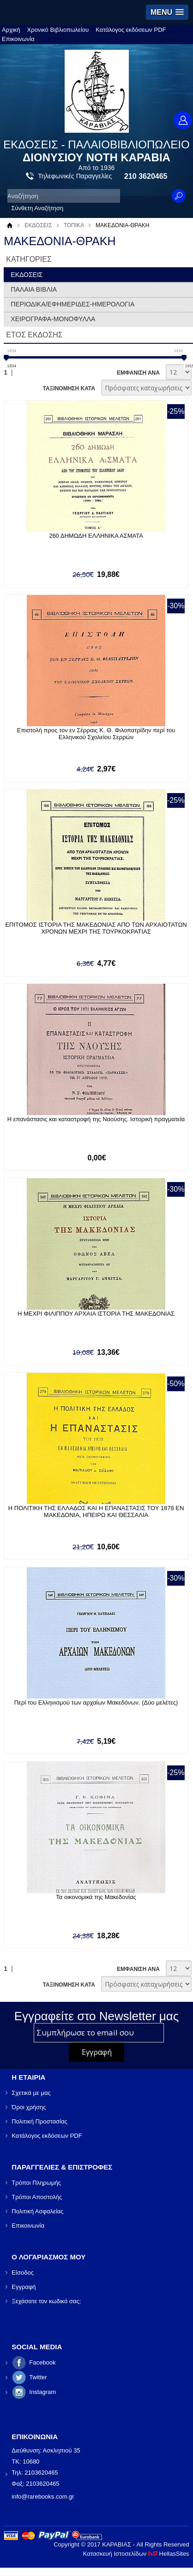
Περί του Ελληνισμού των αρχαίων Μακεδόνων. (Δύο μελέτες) (96, 1702)
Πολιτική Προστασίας (39, 2121)
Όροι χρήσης (29, 2107)
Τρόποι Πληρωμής (36, 2182)
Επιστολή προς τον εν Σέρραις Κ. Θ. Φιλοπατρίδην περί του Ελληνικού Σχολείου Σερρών (96, 734)
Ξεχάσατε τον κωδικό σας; (46, 2301)
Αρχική (11, 29)
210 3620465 (145, 176)
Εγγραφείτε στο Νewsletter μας (96, 2016)
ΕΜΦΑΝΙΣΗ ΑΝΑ (138, 373)
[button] (167, 12)
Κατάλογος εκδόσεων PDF (131, 29)
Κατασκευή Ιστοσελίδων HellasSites (136, 2553)
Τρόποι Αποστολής (37, 2197)
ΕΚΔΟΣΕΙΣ (38, 225)
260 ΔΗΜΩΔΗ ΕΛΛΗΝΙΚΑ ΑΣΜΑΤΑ (96, 535)
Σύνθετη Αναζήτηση (37, 208)
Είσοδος (23, 2272)
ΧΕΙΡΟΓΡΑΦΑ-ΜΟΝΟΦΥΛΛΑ (53, 319)
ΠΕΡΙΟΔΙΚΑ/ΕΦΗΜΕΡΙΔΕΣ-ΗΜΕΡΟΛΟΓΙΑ (72, 304)
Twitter (38, 2377)
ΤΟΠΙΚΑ (74, 225)
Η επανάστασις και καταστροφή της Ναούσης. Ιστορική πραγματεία (96, 1119)
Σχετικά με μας (31, 2092)
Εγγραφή (24, 2286)
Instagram (42, 2391)
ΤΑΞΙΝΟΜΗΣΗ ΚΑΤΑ (68, 388)
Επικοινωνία (18, 38)
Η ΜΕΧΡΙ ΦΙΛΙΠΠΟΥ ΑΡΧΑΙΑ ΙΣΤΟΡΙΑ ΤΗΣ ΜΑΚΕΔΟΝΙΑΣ (96, 1313)
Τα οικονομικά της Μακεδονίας (96, 1897)
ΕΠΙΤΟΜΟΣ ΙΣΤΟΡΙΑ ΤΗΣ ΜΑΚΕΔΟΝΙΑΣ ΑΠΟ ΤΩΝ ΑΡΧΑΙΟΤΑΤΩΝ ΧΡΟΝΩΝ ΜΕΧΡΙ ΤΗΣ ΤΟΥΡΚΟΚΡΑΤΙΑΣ (96, 928)
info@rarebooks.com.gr (43, 2496)
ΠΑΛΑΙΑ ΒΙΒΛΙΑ (34, 289)
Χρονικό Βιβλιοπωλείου (58, 29)
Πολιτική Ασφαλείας (37, 2211)
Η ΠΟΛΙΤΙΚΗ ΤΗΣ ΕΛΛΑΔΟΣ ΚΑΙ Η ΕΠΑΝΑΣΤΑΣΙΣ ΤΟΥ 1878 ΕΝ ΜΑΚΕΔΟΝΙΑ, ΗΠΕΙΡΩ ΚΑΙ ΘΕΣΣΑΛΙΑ (96, 1511)
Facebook (42, 2362)
